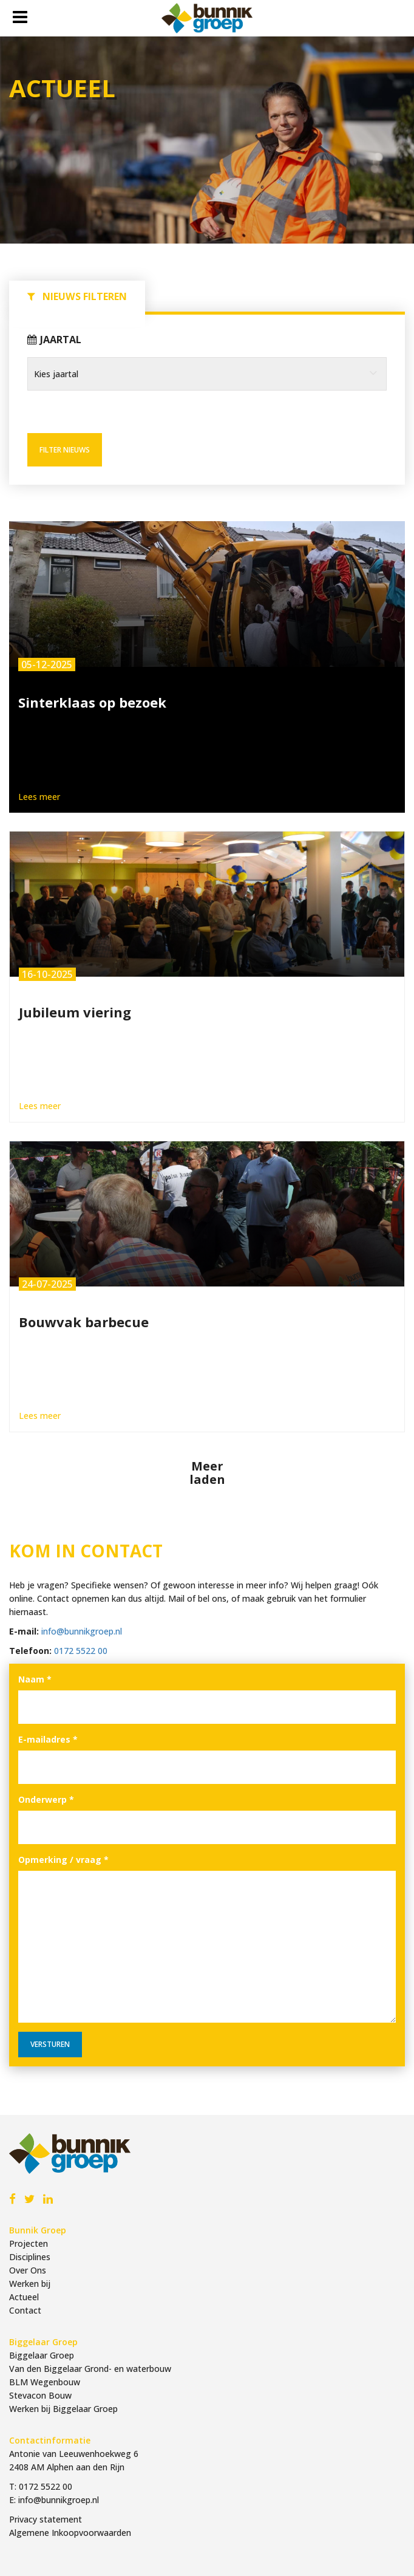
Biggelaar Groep (41, 2355)
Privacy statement (45, 2519)
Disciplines (29, 2257)
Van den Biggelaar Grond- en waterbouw (90, 2368)
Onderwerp (46, 1799)
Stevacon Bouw (40, 2395)
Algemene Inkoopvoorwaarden (70, 2532)
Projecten (28, 2243)
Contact (25, 2310)
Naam (35, 1679)
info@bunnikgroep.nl (81, 1631)
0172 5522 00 (80, 1650)
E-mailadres (48, 1739)
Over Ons (27, 2270)
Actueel (24, 2297)
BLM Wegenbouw (44, 2382)
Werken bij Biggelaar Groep (63, 2408)
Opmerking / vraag (63, 1859)
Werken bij (29, 2283)
